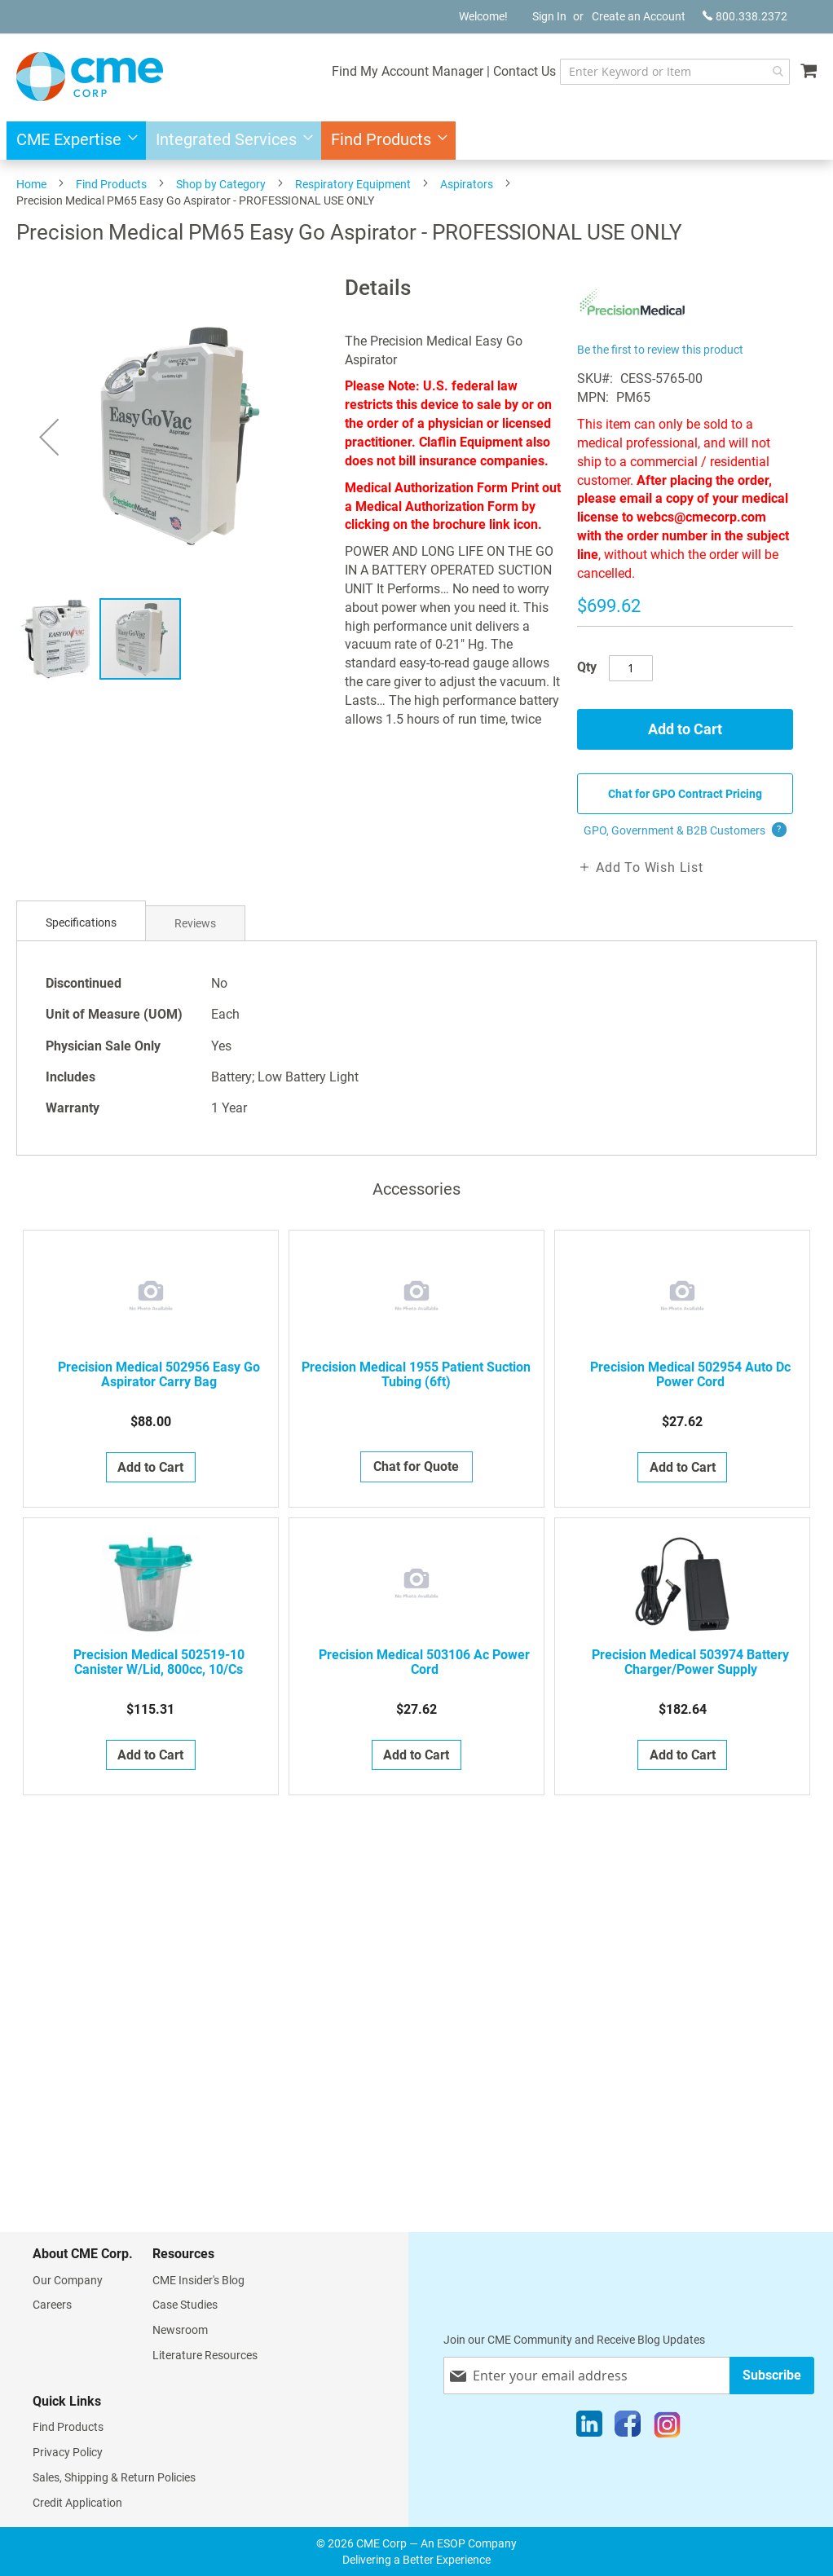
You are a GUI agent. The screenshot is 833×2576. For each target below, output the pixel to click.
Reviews (195, 923)
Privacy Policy (68, 2452)
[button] (49, 436)
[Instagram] (667, 2428)
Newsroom (180, 2329)
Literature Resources (205, 2355)
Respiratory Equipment (353, 184)
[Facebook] (628, 2428)
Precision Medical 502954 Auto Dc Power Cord (690, 1374)
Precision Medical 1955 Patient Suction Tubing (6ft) (416, 1374)
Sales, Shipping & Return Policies (114, 2477)
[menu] (416, 140)
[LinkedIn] (589, 2428)
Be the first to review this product (660, 349)
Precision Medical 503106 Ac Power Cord (424, 1662)
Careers (52, 2304)
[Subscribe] (771, 2375)
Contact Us (523, 71)
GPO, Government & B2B (685, 830)
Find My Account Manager (407, 71)
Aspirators (466, 184)
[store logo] (89, 76)
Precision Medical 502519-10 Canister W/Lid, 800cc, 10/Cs (159, 1662)
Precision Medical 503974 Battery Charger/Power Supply (690, 1662)
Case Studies (185, 2304)
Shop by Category (221, 184)
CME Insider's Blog (198, 2280)
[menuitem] (72, 140)
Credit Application (77, 2502)
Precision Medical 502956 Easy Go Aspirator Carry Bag (159, 1374)
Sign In (549, 16)
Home (31, 184)
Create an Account (638, 16)
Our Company (68, 2280)
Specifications (81, 922)
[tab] (81, 922)
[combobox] (674, 72)
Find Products (111, 184)
